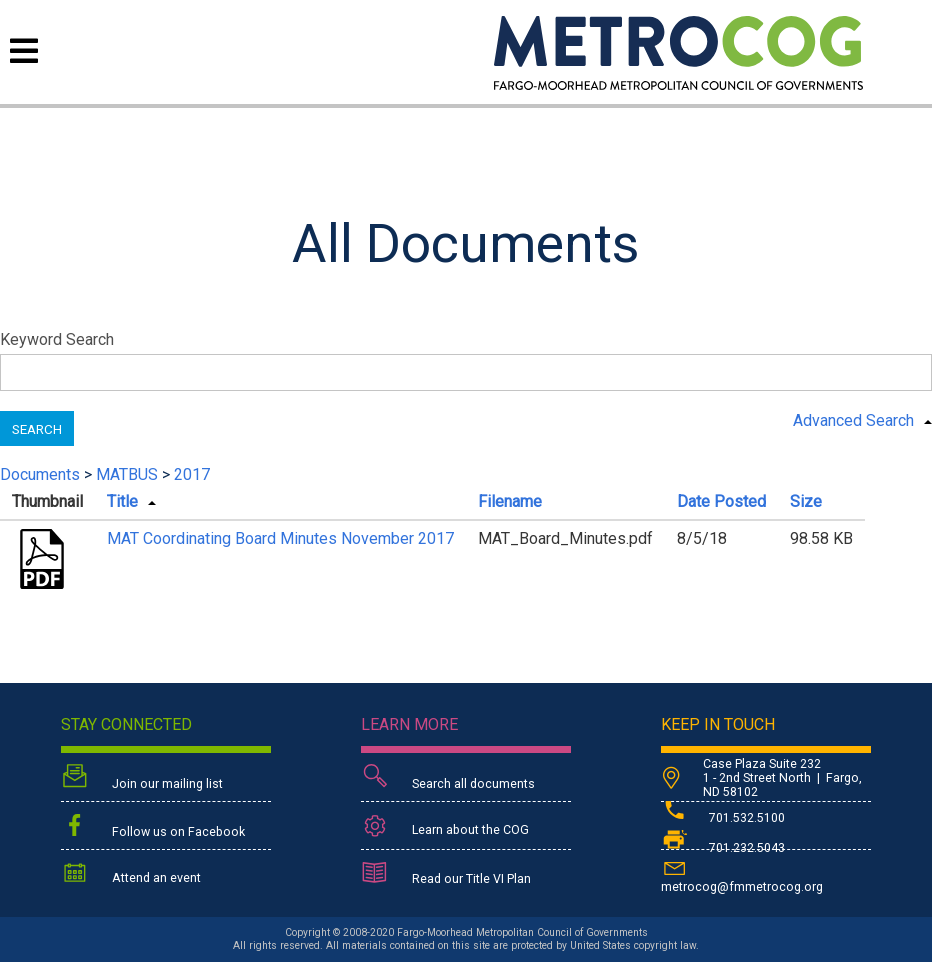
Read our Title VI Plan (446, 875)
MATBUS (127, 474)
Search (37, 429)
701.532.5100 (723, 818)
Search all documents (448, 778)
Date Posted (721, 501)
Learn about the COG (445, 826)
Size (806, 501)
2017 (192, 474)
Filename (510, 501)
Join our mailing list (142, 778)
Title (122, 501)
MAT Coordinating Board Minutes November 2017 (280, 538)
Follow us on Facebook (153, 827)
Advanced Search (853, 420)
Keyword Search (57, 339)
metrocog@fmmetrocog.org (742, 874)
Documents (40, 474)
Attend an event (131, 874)
